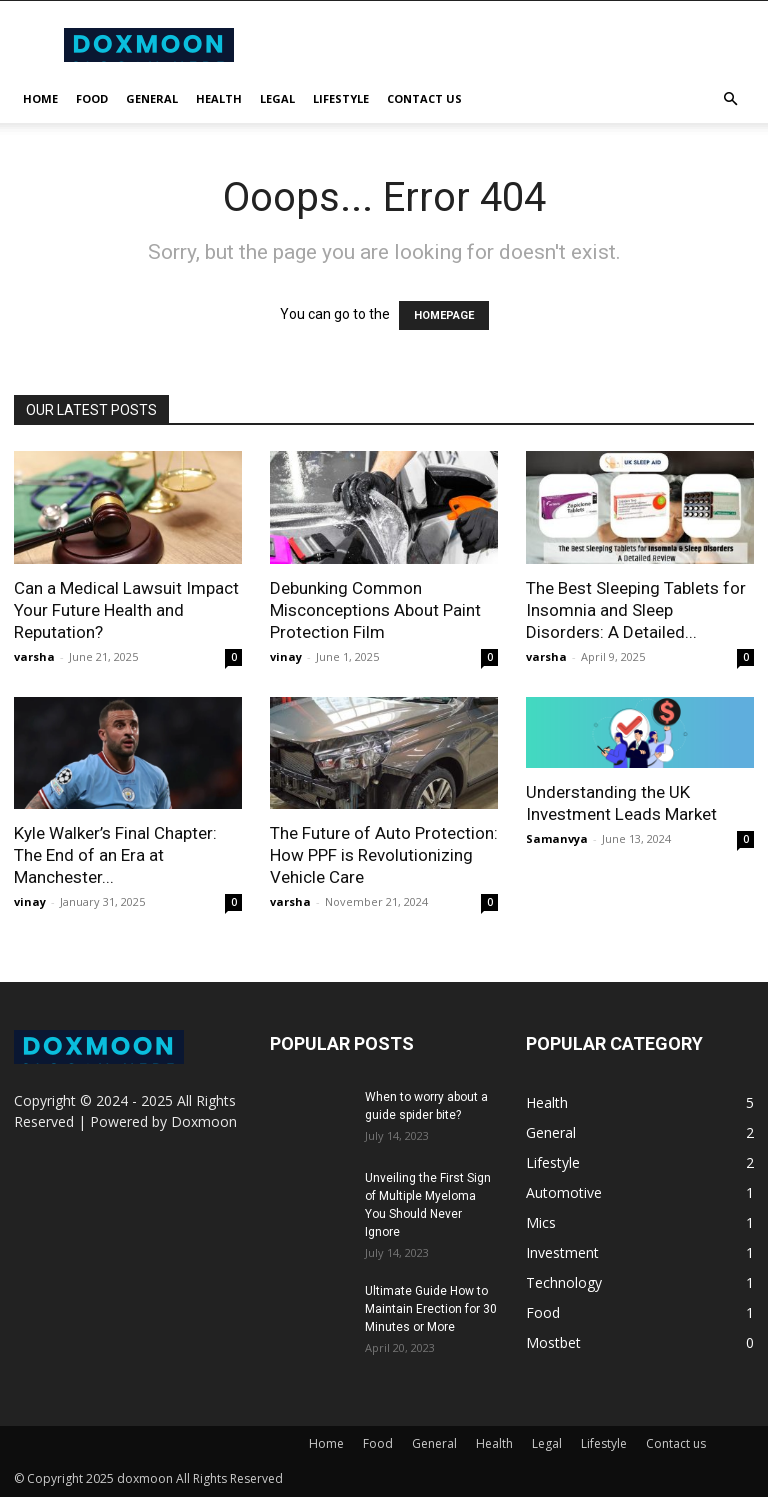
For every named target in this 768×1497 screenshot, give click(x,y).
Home (40, 98)
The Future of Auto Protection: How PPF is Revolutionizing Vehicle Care (384, 855)
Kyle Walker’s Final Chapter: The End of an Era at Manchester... (115, 855)
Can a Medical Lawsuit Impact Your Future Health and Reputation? (126, 610)
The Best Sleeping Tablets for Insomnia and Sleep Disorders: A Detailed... (636, 610)
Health (219, 98)
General (152, 98)
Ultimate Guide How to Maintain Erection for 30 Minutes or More (431, 1309)
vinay (286, 656)
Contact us (424, 98)
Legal (277, 98)
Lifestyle (341, 98)
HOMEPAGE (444, 315)
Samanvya (557, 838)
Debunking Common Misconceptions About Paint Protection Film (375, 610)
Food (92, 98)
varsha (34, 656)
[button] (730, 99)
